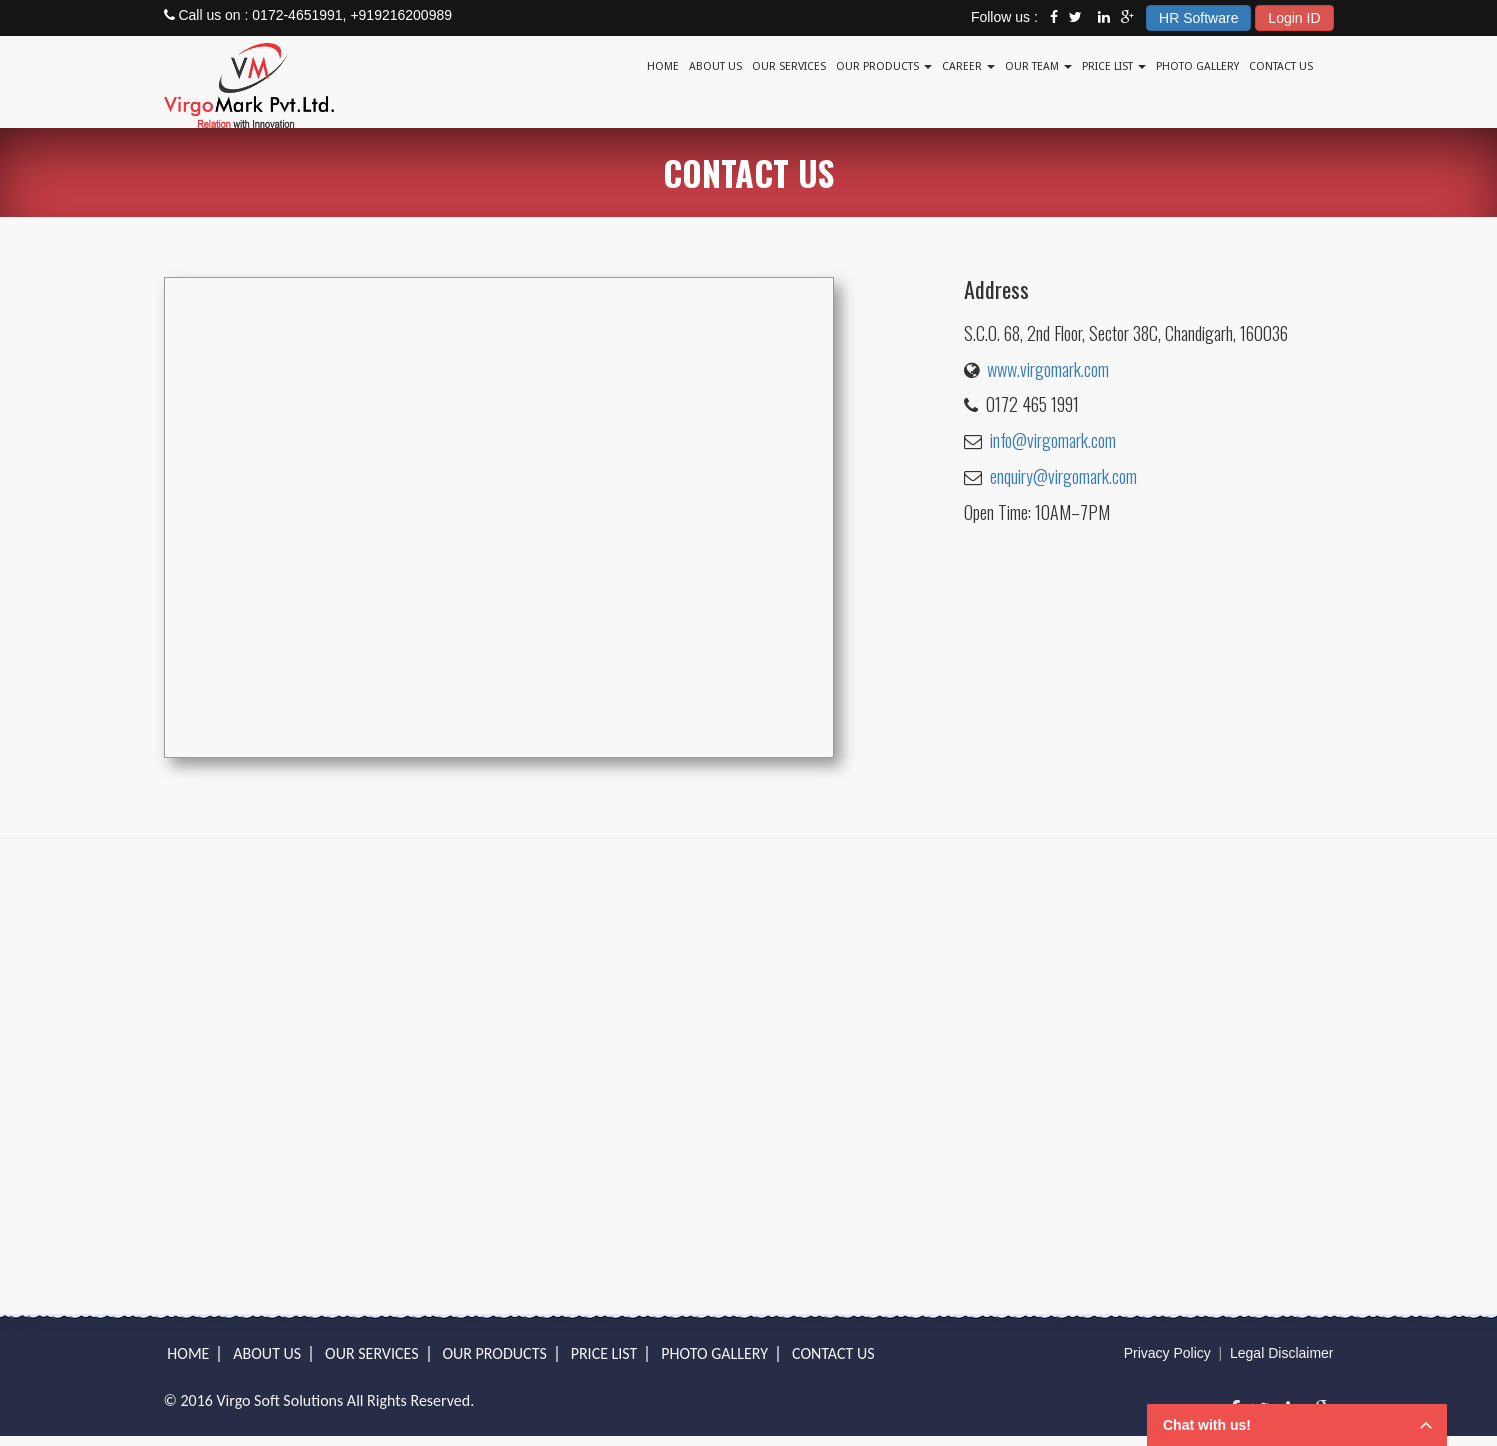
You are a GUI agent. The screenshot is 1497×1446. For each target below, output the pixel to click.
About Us (715, 66)
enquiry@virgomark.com (1063, 476)
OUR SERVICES (371, 1353)
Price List (1114, 66)
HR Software (1198, 18)
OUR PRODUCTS (494, 1353)
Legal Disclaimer (1281, 1353)
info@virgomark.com (1053, 440)
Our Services (789, 66)
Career (968, 66)
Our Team (1038, 66)
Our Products (884, 66)
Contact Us (1281, 66)
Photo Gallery (1197, 66)
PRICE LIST (604, 1353)
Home (663, 66)
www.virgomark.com (1048, 369)
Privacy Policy (1167, 1353)
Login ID (1294, 18)
